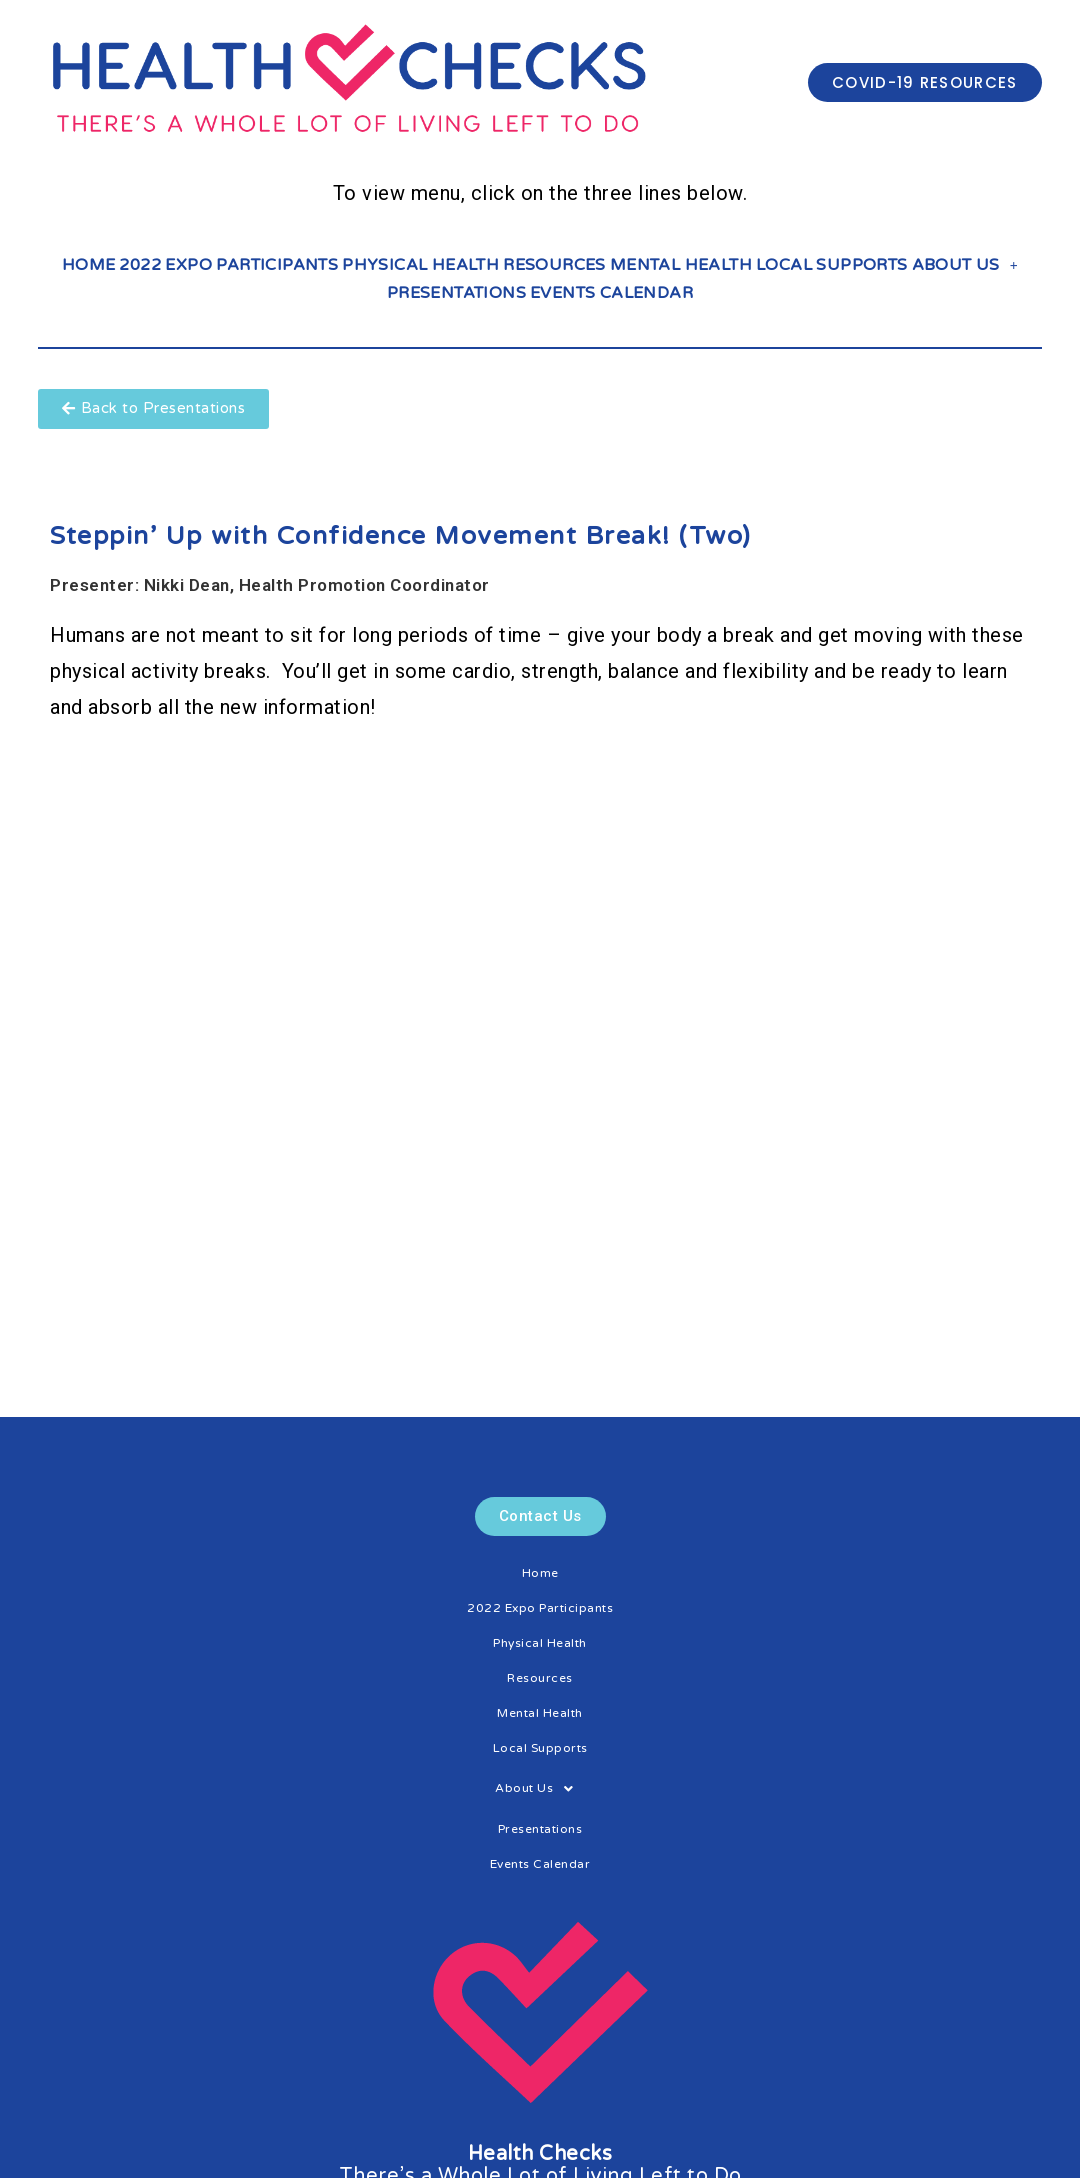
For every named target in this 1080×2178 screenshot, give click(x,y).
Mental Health (681, 265)
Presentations (456, 293)
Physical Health (420, 265)
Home (89, 265)
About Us (965, 265)
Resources (554, 265)
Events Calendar (611, 293)
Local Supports (832, 265)
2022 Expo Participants (228, 265)
